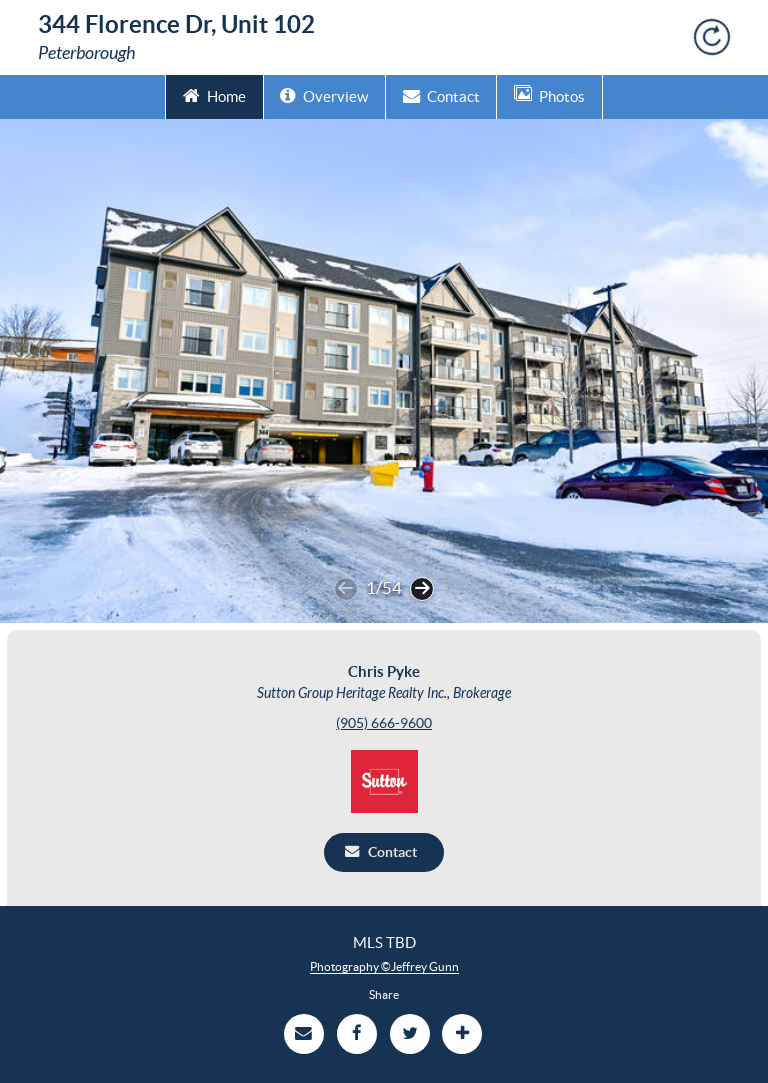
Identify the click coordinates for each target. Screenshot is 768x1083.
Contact (441, 95)
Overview (324, 95)
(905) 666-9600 (384, 723)
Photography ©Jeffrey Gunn (384, 966)
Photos (549, 95)
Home (214, 95)
